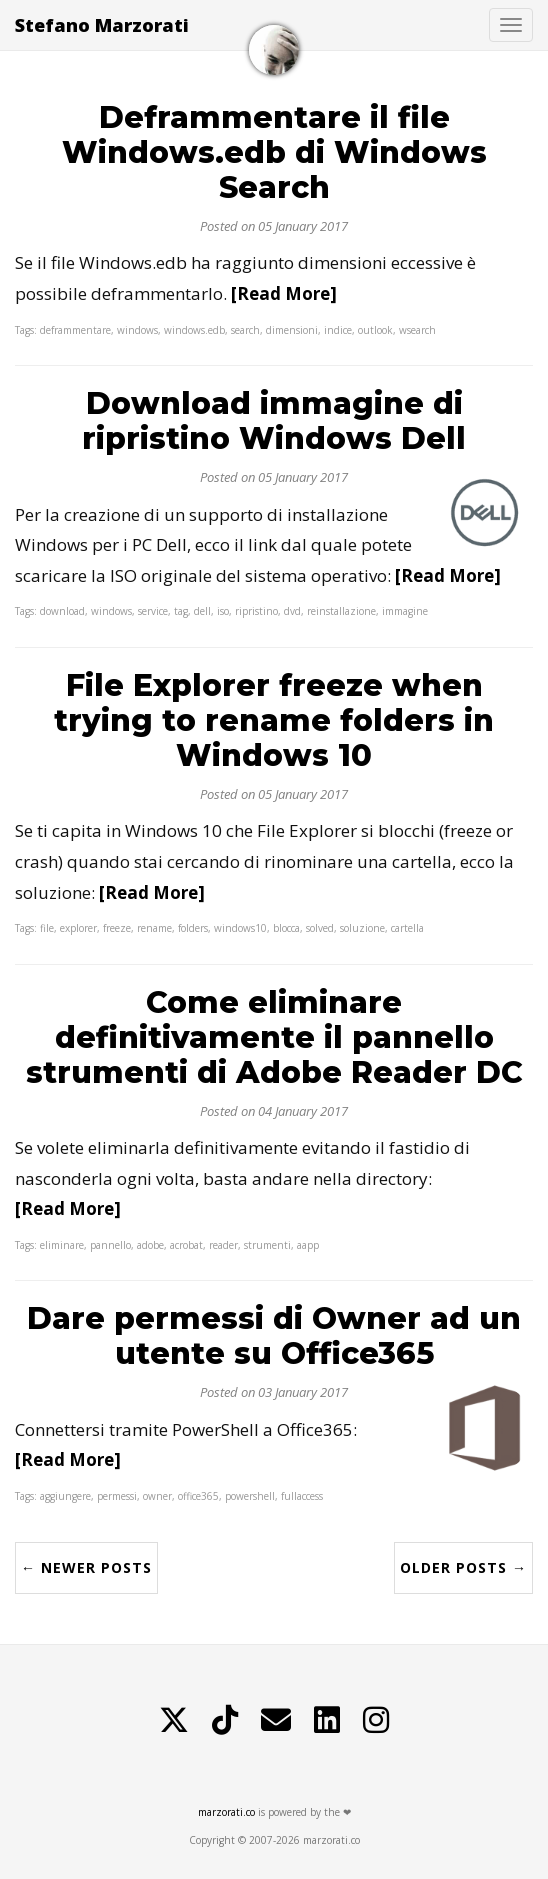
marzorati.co (226, 1812)
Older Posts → (463, 1567)
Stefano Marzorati (102, 25)
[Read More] (284, 293)
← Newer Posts (86, 1567)
